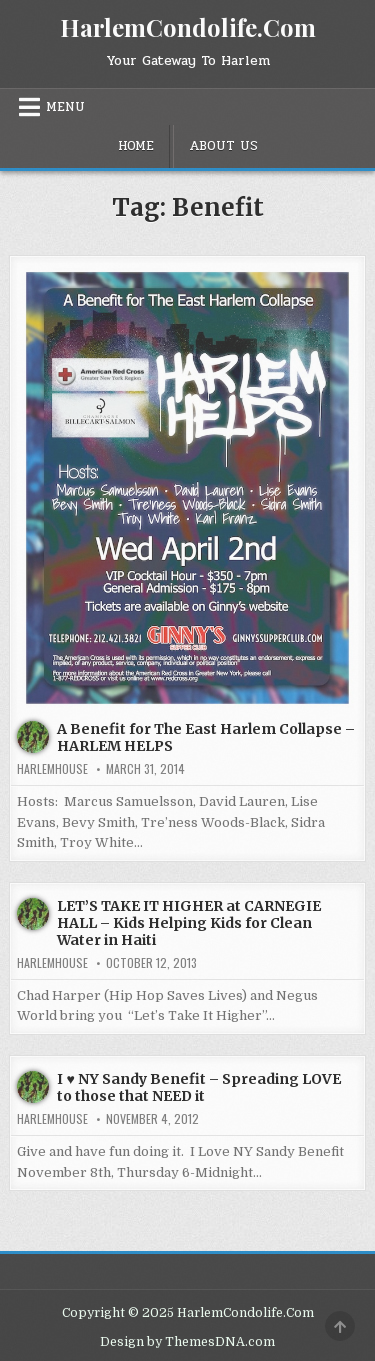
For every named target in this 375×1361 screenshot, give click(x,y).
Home (136, 146)
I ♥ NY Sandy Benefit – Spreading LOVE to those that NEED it (198, 1087)
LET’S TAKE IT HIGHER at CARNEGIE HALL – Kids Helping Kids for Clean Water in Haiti (189, 923)
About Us (223, 146)
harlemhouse (52, 769)
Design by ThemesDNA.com (187, 1342)
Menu (65, 107)
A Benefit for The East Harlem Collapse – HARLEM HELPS (206, 737)
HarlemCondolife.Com (188, 27)
